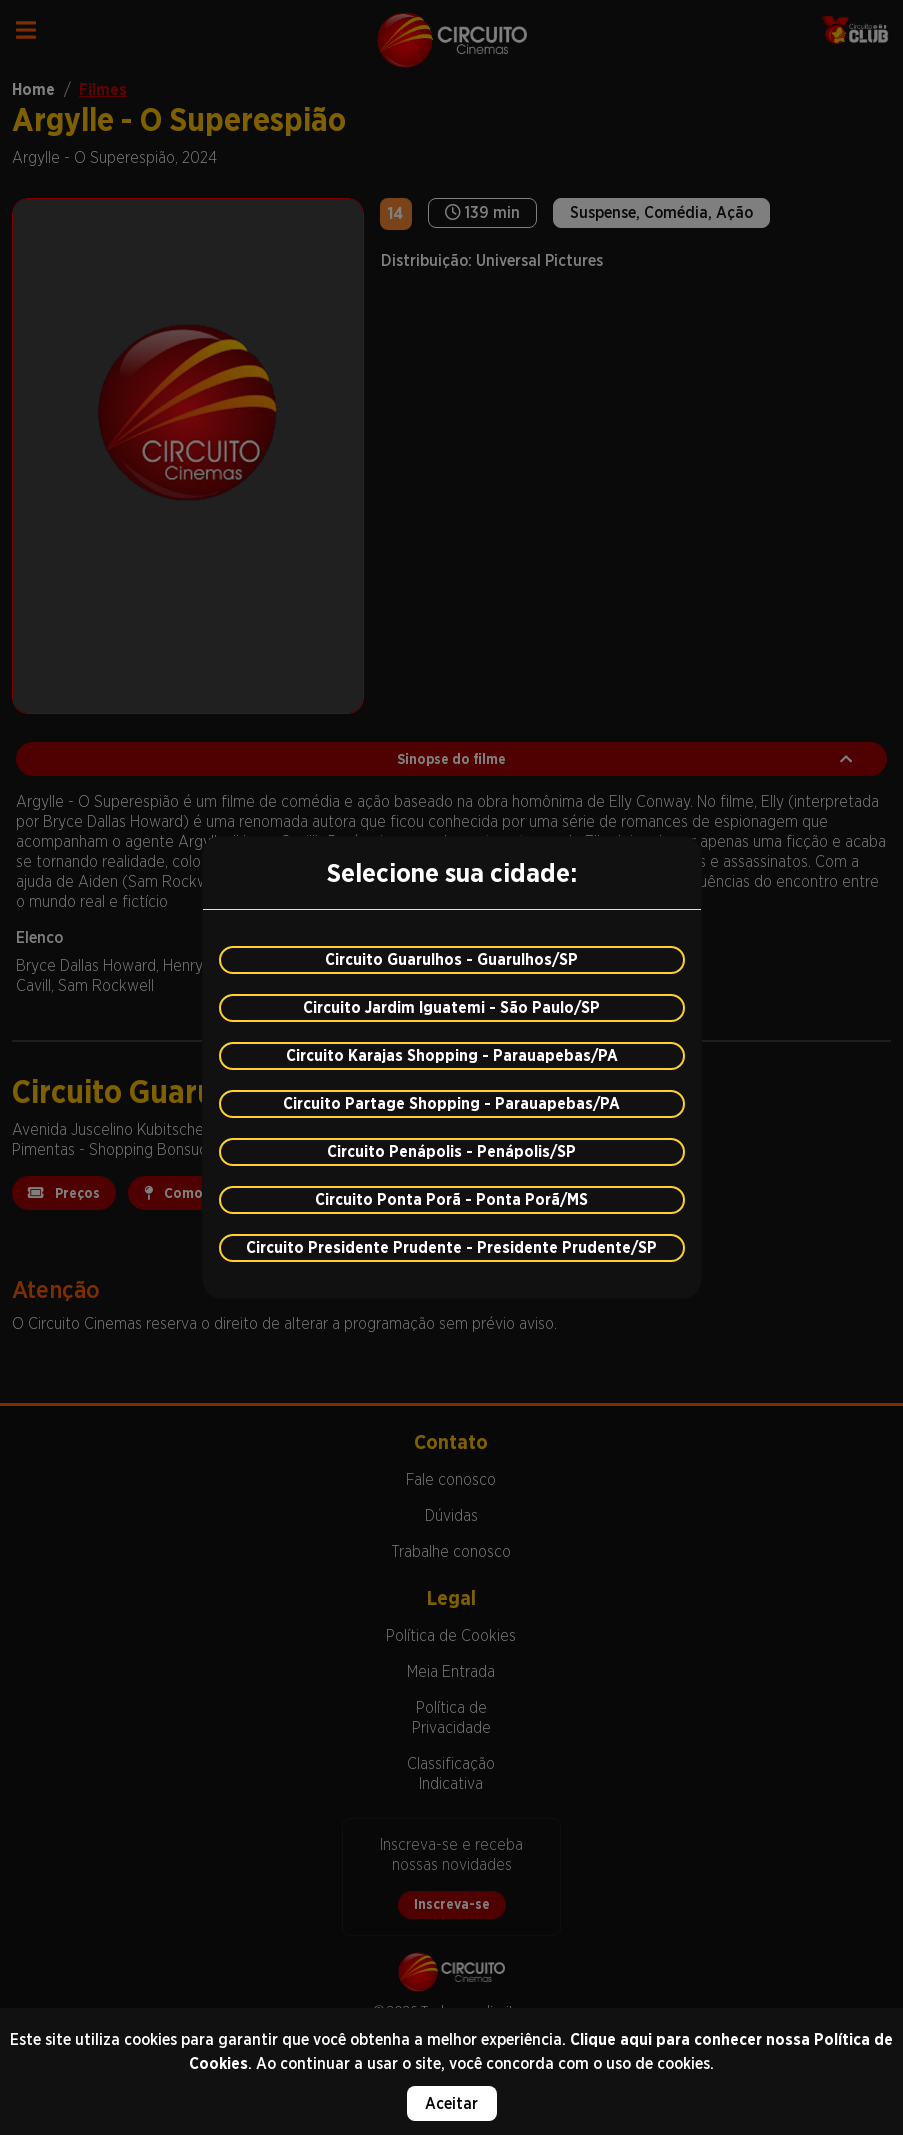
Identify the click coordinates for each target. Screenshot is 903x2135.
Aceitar (451, 2103)
